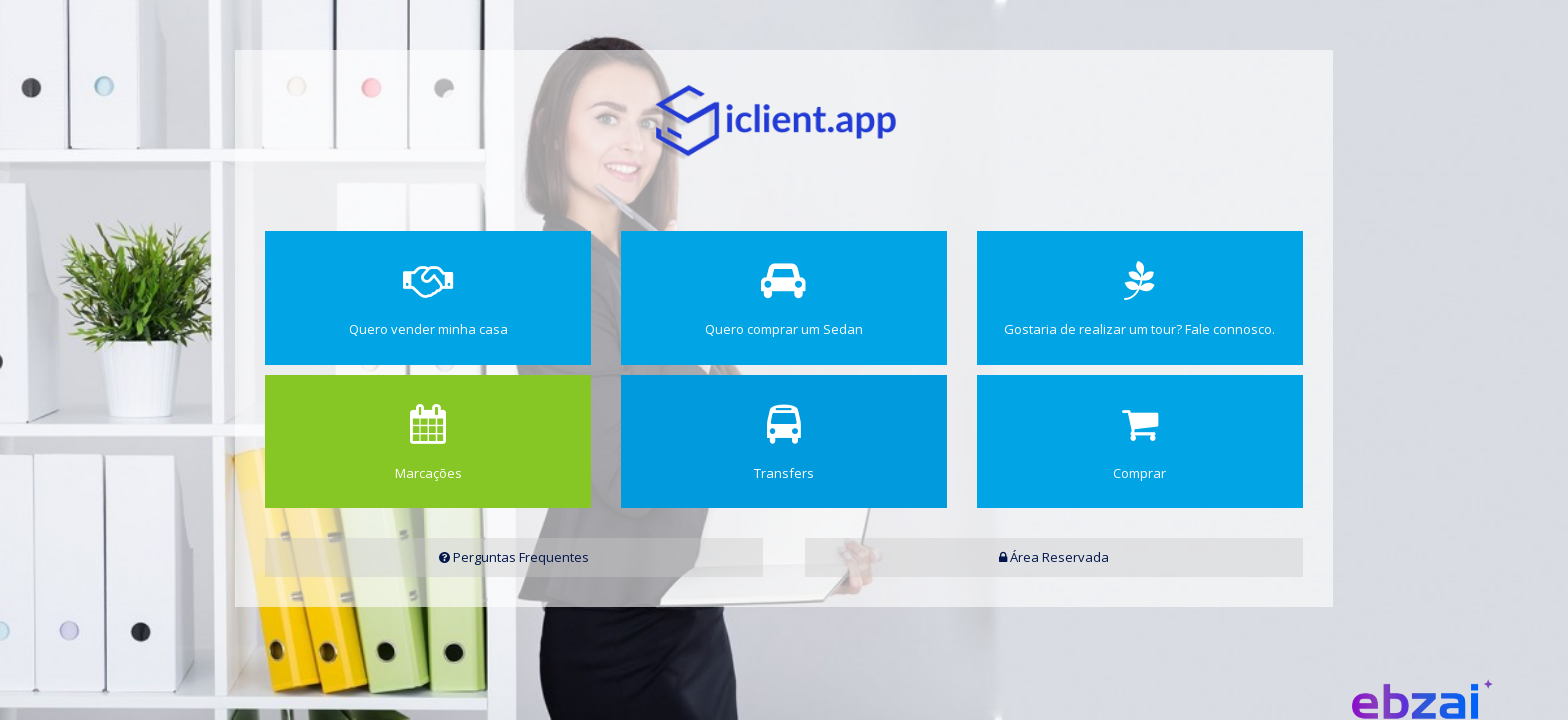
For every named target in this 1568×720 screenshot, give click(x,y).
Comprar (1140, 443)
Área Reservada (1054, 557)
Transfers (784, 443)
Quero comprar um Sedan (784, 299)
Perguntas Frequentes (514, 557)
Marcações (428, 443)
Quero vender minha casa (428, 299)
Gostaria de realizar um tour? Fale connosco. (1140, 299)
